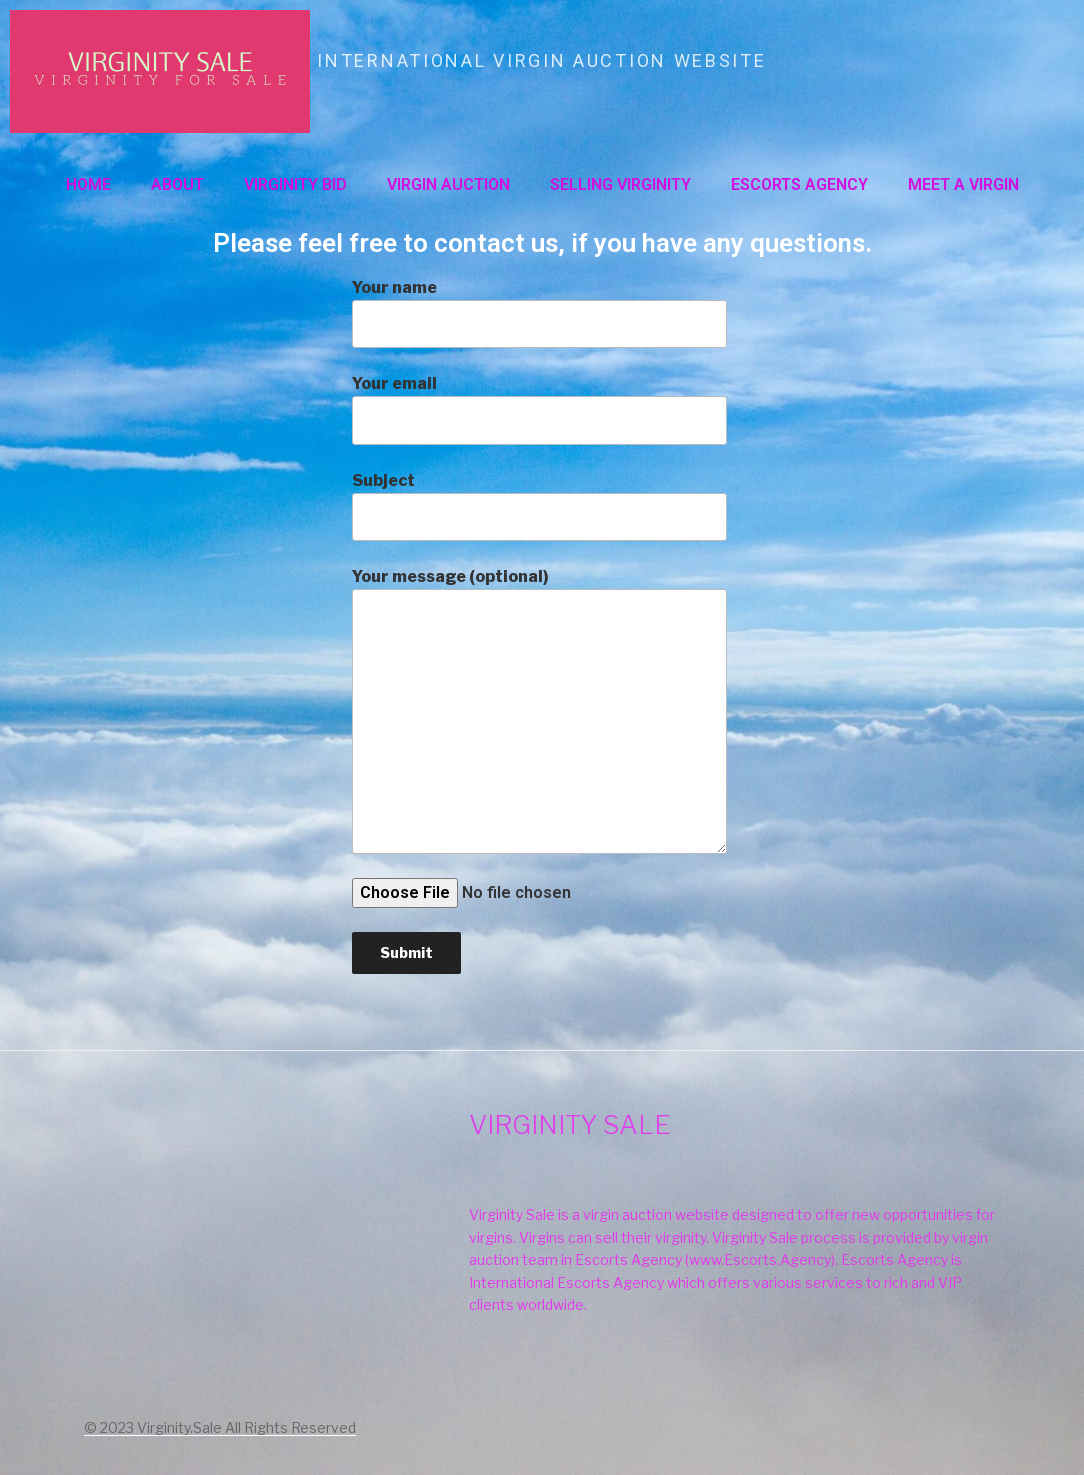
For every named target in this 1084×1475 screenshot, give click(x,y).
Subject (539, 506)
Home (88, 184)
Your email (539, 409)
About (177, 184)
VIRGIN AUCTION (448, 184)
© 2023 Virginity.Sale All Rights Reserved (220, 1427)
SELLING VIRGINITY (620, 184)
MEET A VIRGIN (963, 184)
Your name (539, 313)
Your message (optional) (539, 710)
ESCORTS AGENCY (799, 184)
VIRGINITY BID (295, 184)
